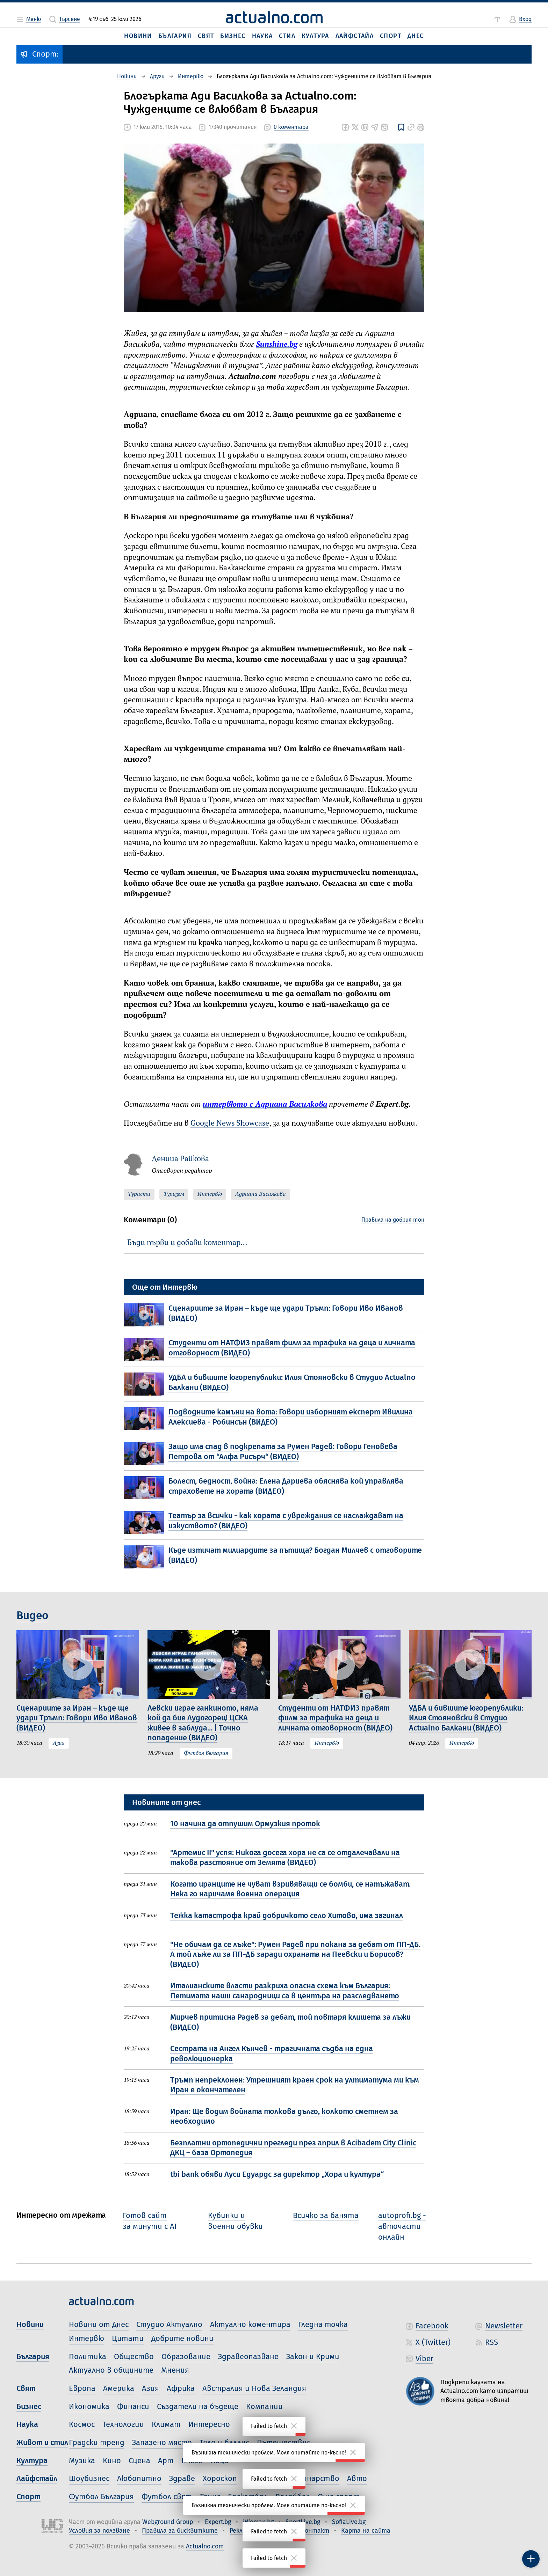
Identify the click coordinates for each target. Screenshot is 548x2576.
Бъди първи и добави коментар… (187, 1243)
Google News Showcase (229, 1123)
